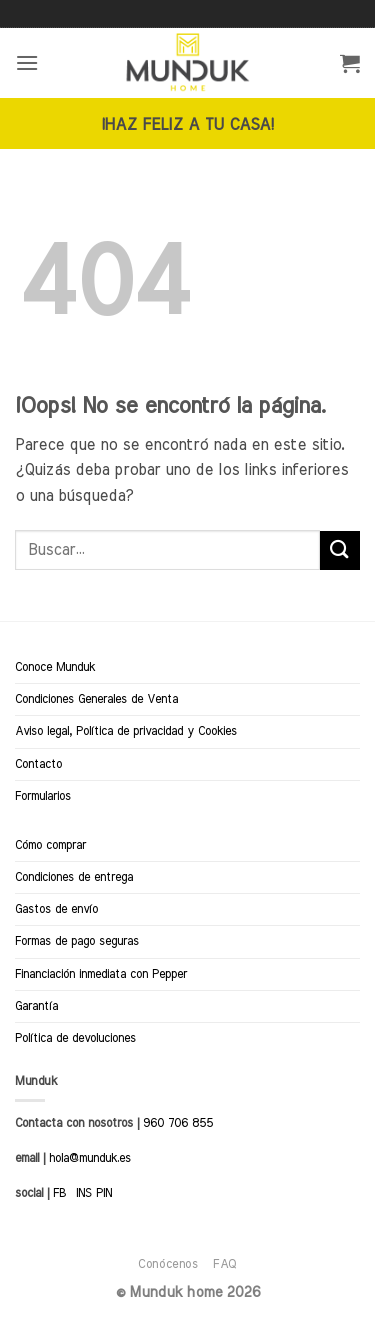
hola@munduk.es (88, 1158)
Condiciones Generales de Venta (96, 699)
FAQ (225, 1264)
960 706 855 (178, 1123)
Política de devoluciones (75, 1038)
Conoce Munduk (55, 667)
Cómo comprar (50, 845)
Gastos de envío (56, 909)
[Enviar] (340, 550)
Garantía (36, 1006)
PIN (104, 1193)
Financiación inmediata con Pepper (101, 974)
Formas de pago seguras (77, 941)
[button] (27, 62)
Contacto (38, 764)
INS (84, 1193)
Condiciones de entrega (74, 877)
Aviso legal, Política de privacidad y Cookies (126, 731)
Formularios (43, 796)
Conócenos (168, 1264)
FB (59, 1193)
